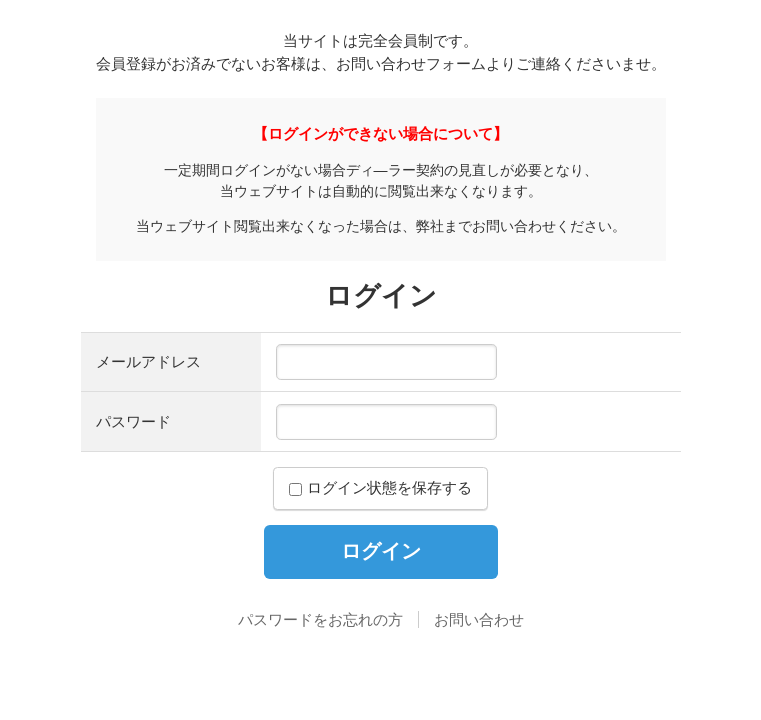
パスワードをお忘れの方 (320, 619)
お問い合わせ (479, 619)
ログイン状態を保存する (380, 487)
